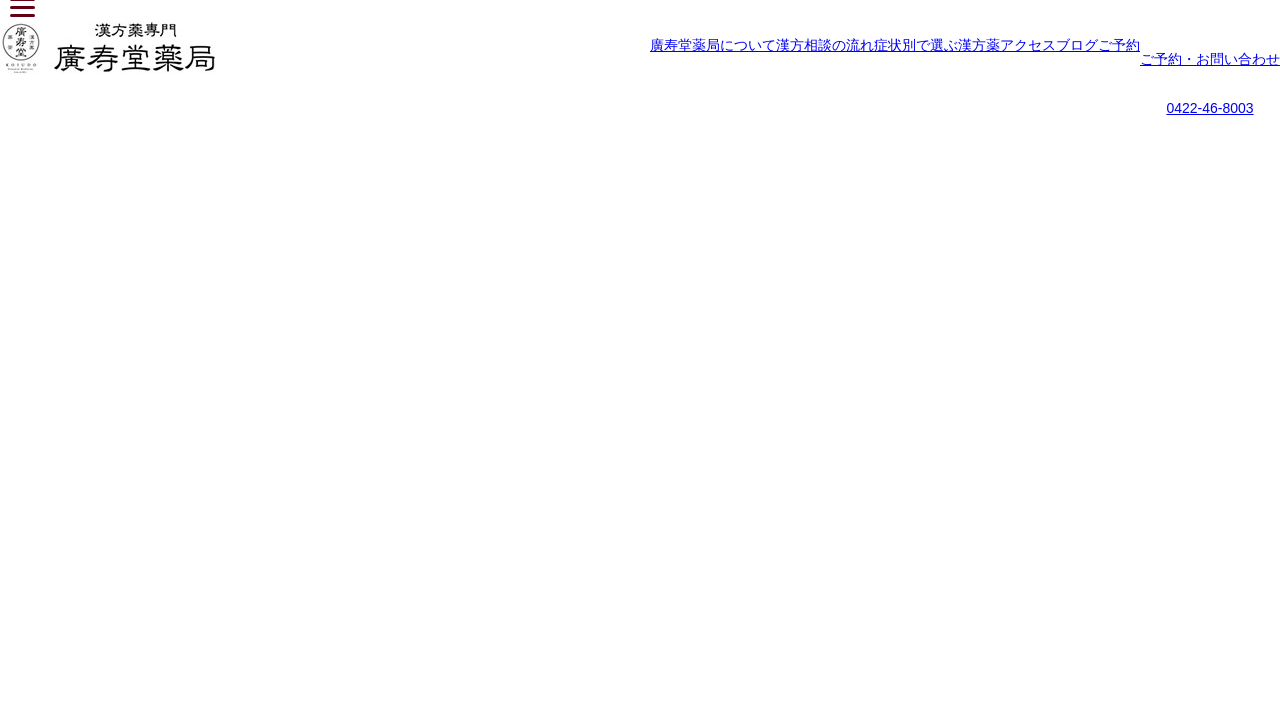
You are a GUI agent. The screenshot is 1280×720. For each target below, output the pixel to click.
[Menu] (22, 10)
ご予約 (1119, 45)
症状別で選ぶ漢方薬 (937, 45)
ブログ (1077, 45)
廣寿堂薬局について (713, 45)
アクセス (1028, 45)
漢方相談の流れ (825, 45)
